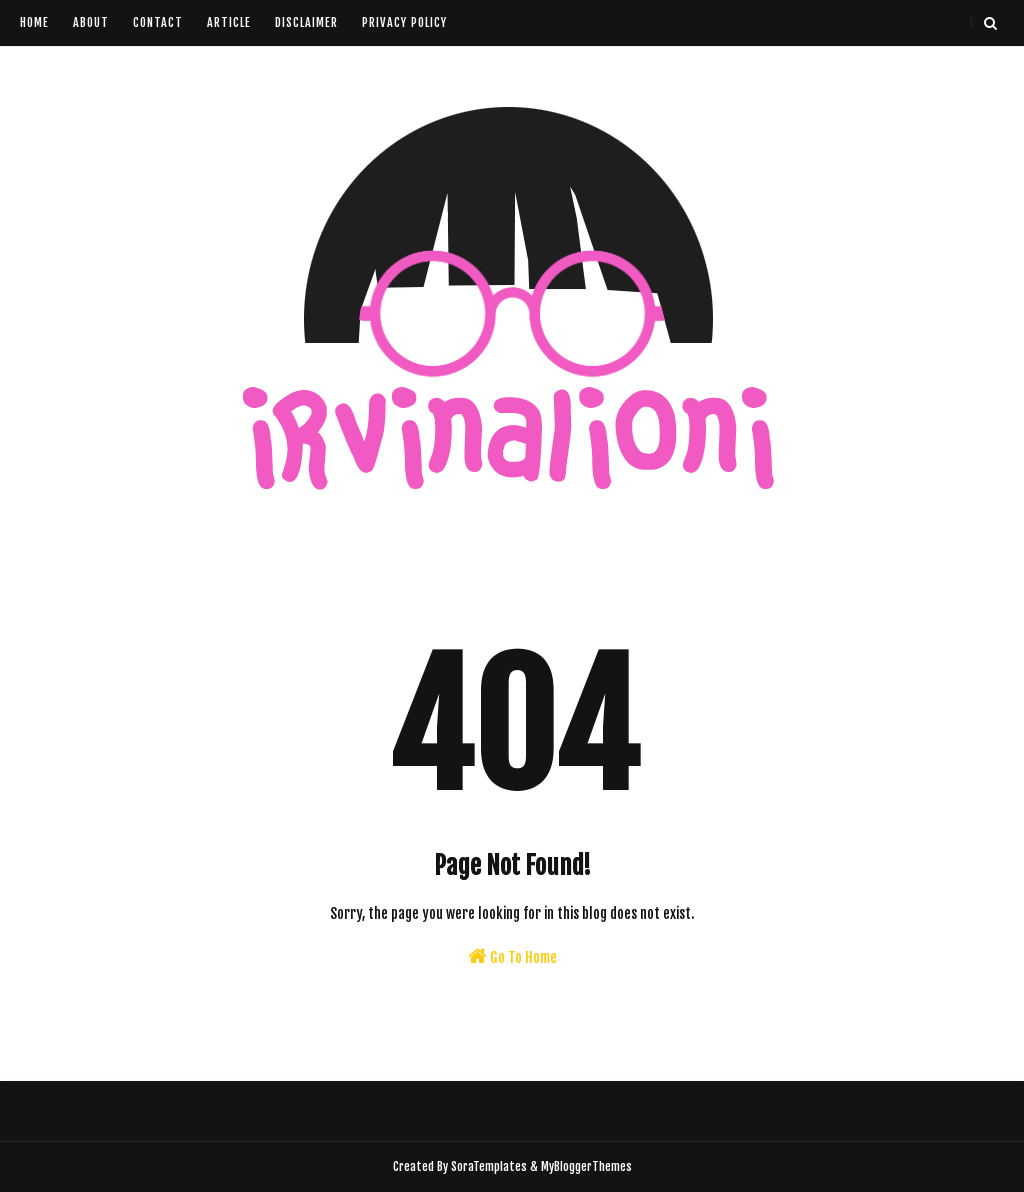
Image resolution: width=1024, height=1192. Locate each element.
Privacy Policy (404, 22)
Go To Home (512, 956)
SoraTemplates (489, 1166)
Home (34, 22)
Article (229, 22)
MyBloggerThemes (586, 1166)
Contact (158, 22)
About (91, 22)
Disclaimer (306, 22)
